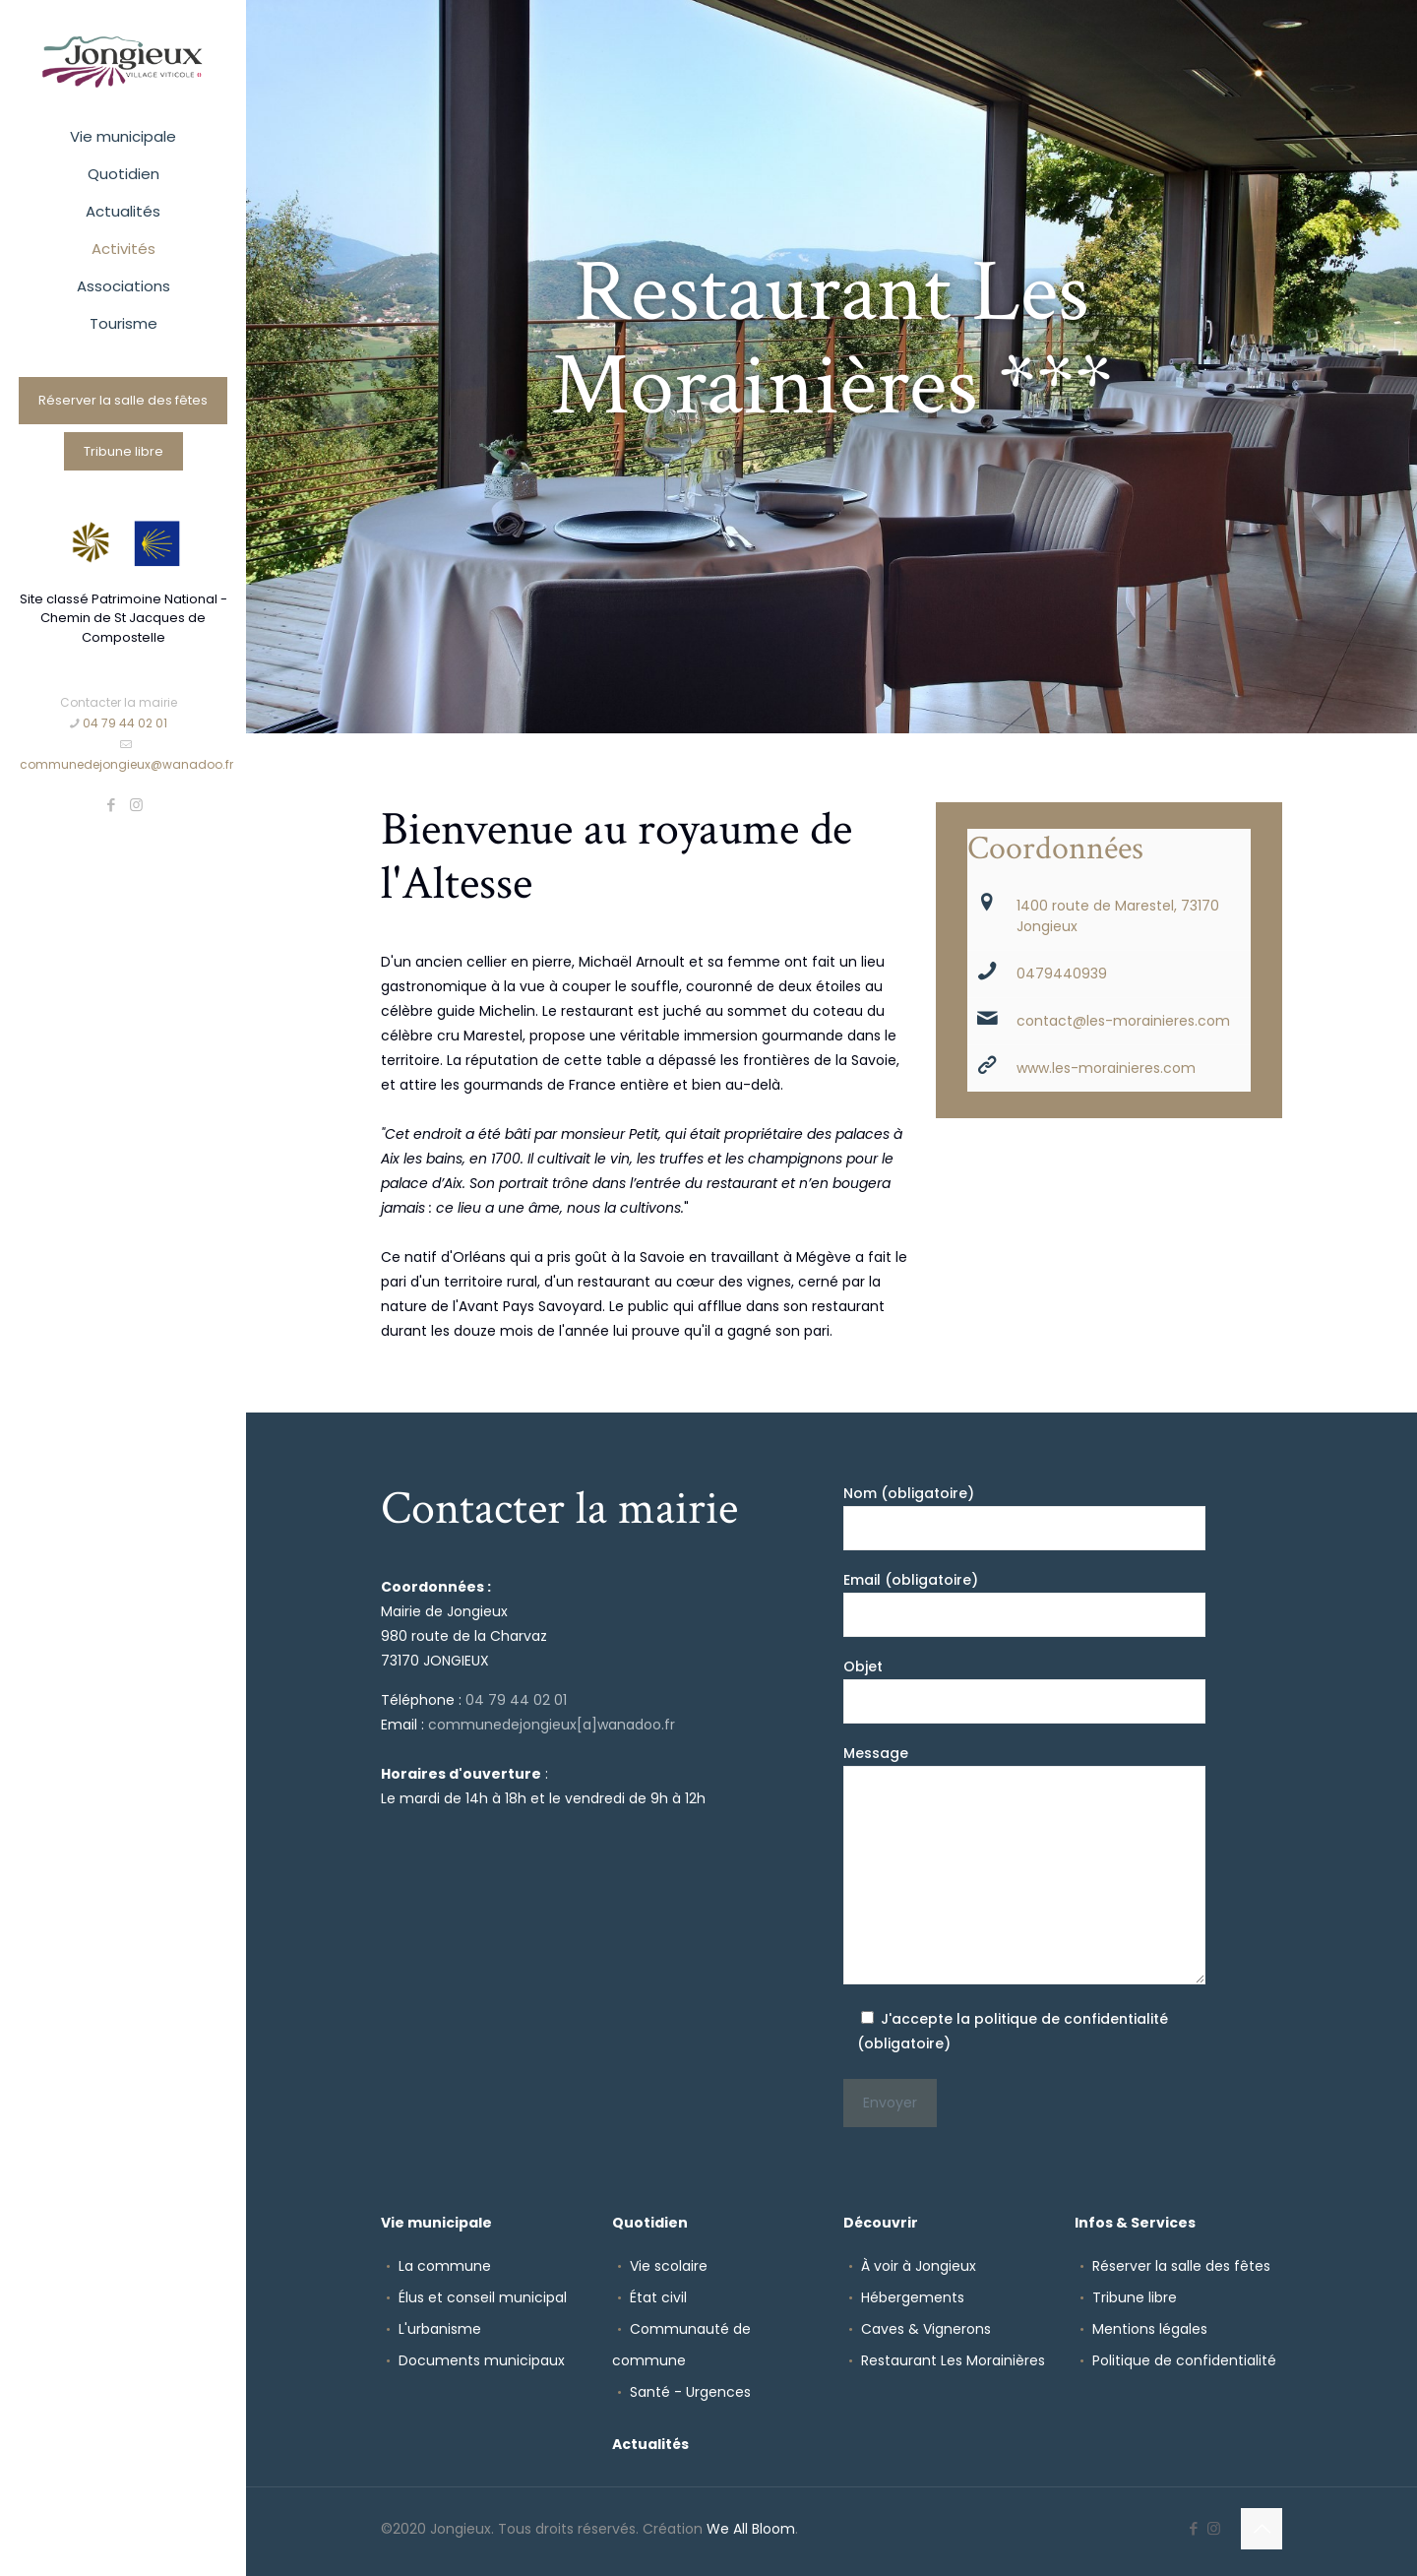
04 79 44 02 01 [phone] (125, 723)
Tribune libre (123, 451)
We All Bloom (751, 2529)
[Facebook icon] (111, 804)
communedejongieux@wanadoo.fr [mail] (126, 764)
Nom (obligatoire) (1024, 1516)
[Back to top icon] (1261, 2528)
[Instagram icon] (136, 804)
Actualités (650, 2444)
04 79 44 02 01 (516, 1700)
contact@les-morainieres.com (1123, 1021)
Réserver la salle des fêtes (123, 400)
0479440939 (1062, 973)
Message (1024, 1863)
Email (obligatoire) (1024, 1603)
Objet (1024, 1690)
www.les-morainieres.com (1106, 1068)
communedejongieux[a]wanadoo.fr (551, 1724)
